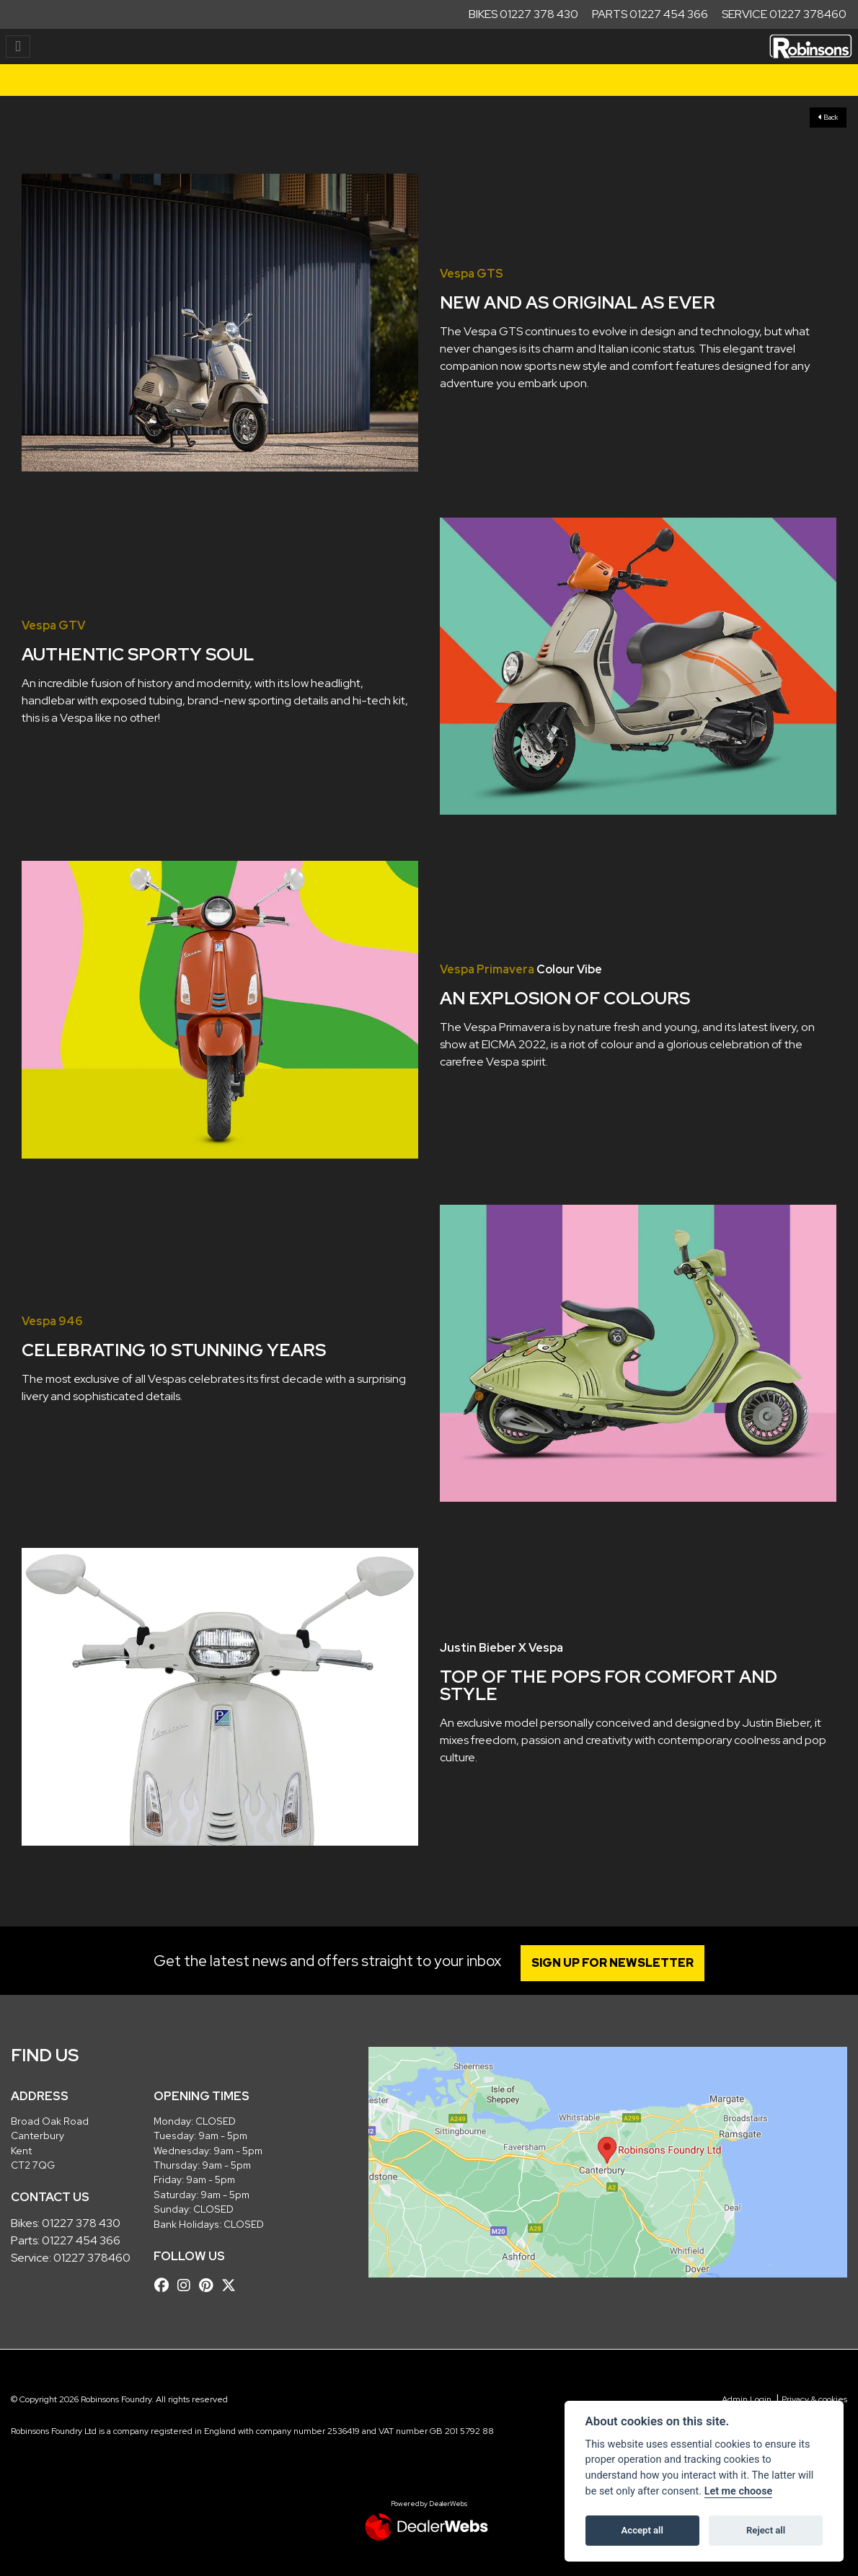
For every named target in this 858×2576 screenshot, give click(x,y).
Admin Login (746, 2399)
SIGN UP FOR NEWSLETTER (612, 1962)
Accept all (642, 2530)
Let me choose (738, 2491)
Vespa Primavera (487, 969)
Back (828, 117)
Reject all (765, 2530)
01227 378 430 (81, 2223)
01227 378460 (92, 2257)
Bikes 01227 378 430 (523, 14)
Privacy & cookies (814, 2399)
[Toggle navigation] (18, 46)
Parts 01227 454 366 (650, 14)
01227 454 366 (81, 2240)
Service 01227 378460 (784, 14)
